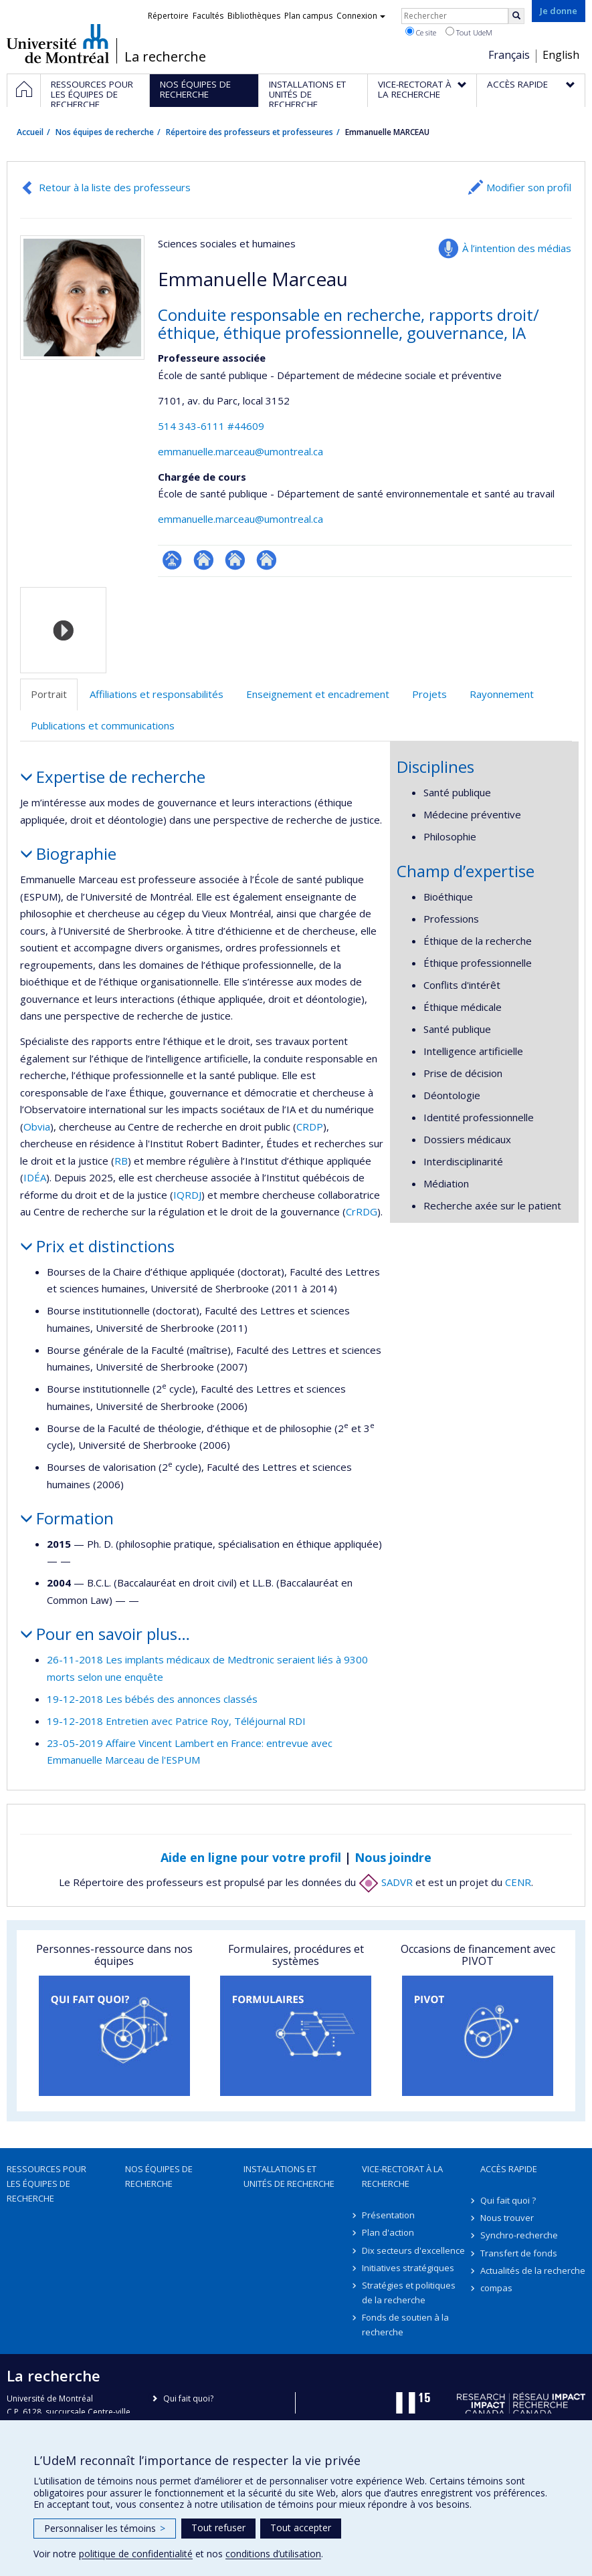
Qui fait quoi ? (508, 2200)
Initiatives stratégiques (408, 2268)
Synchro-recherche (519, 2235)
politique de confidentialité (136, 2553)
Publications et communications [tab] (103, 725)
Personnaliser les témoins (104, 2528)
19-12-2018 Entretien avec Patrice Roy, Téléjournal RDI (176, 1721)
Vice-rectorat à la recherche (402, 2176)
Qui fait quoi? (188, 2398)
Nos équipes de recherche (105, 132)
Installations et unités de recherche (288, 2176)
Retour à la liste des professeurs (115, 187)
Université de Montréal (58, 43)
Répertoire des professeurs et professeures (249, 132)
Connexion (360, 15)
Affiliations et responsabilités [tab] (156, 694)
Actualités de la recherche (532, 2270)
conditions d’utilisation (273, 2553)
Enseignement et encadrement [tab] (317, 694)
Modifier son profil (528, 187)
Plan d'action (388, 2232)
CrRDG (361, 1211)
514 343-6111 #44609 (211, 426)
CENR (518, 1882)
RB (121, 1160)
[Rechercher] (516, 16)
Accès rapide (508, 2169)
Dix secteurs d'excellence (413, 2250)
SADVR (386, 1882)
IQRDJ (187, 1194)
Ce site (420, 32)
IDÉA (34, 1177)
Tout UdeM (469, 32)
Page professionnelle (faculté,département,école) (172, 560)
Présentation (388, 2215)
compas (496, 2288)
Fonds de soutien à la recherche (405, 2324)
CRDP (309, 1126)
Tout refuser (218, 2527)
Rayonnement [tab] (502, 694)
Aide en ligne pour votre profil (251, 1857)
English (560, 54)
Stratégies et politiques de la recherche (409, 2292)
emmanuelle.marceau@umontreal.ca (240, 451)
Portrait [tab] (49, 694)
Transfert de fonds (518, 2253)
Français (509, 54)
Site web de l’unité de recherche (203, 560)
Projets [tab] (429, 694)
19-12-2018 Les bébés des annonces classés (152, 1699)
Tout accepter (300, 2527)
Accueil (30, 132)
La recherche (165, 57)
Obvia (36, 1126)
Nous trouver (507, 2218)
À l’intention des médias (516, 248)
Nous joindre (393, 1857)
